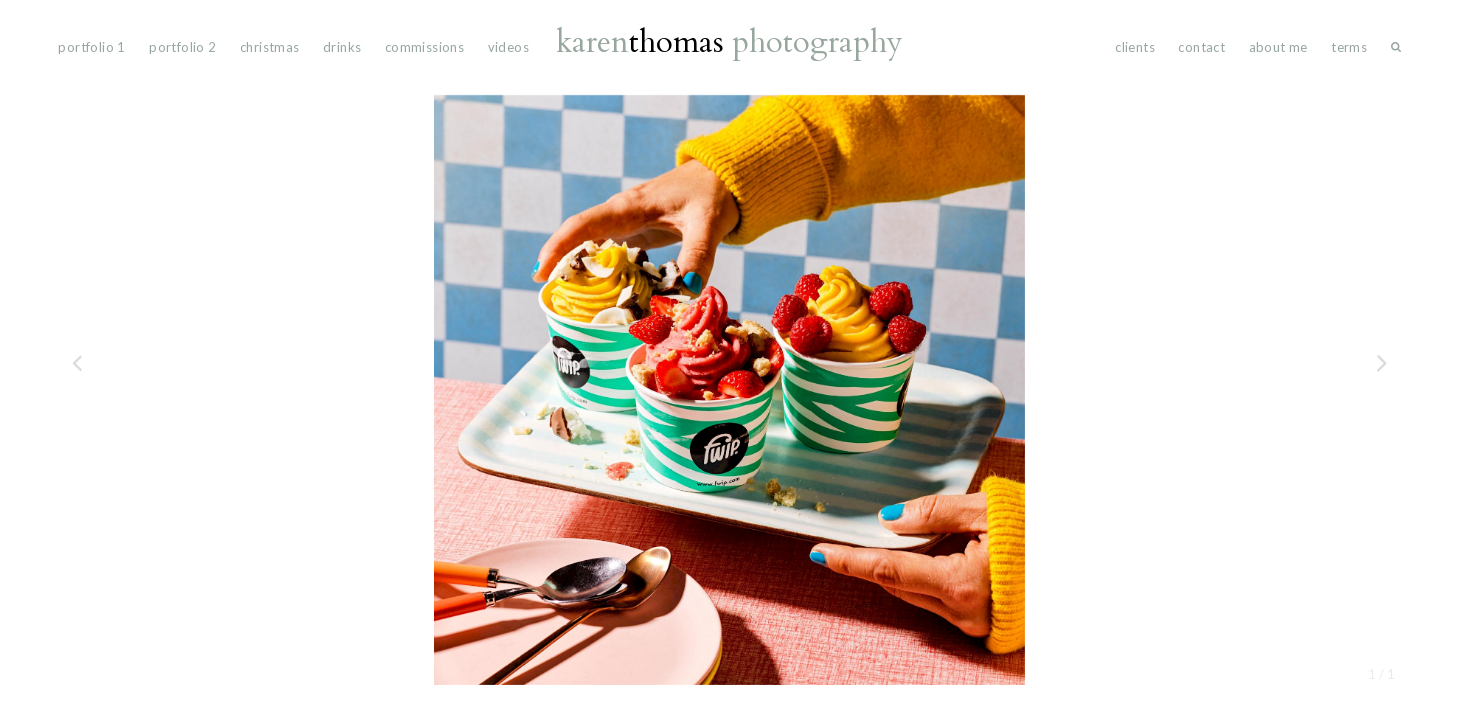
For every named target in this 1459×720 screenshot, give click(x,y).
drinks (342, 47)
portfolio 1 (91, 47)
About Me (1278, 47)
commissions (424, 47)
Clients (1135, 47)
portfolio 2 (182, 47)
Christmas (270, 47)
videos (508, 47)
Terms (1349, 47)
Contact (1201, 47)
